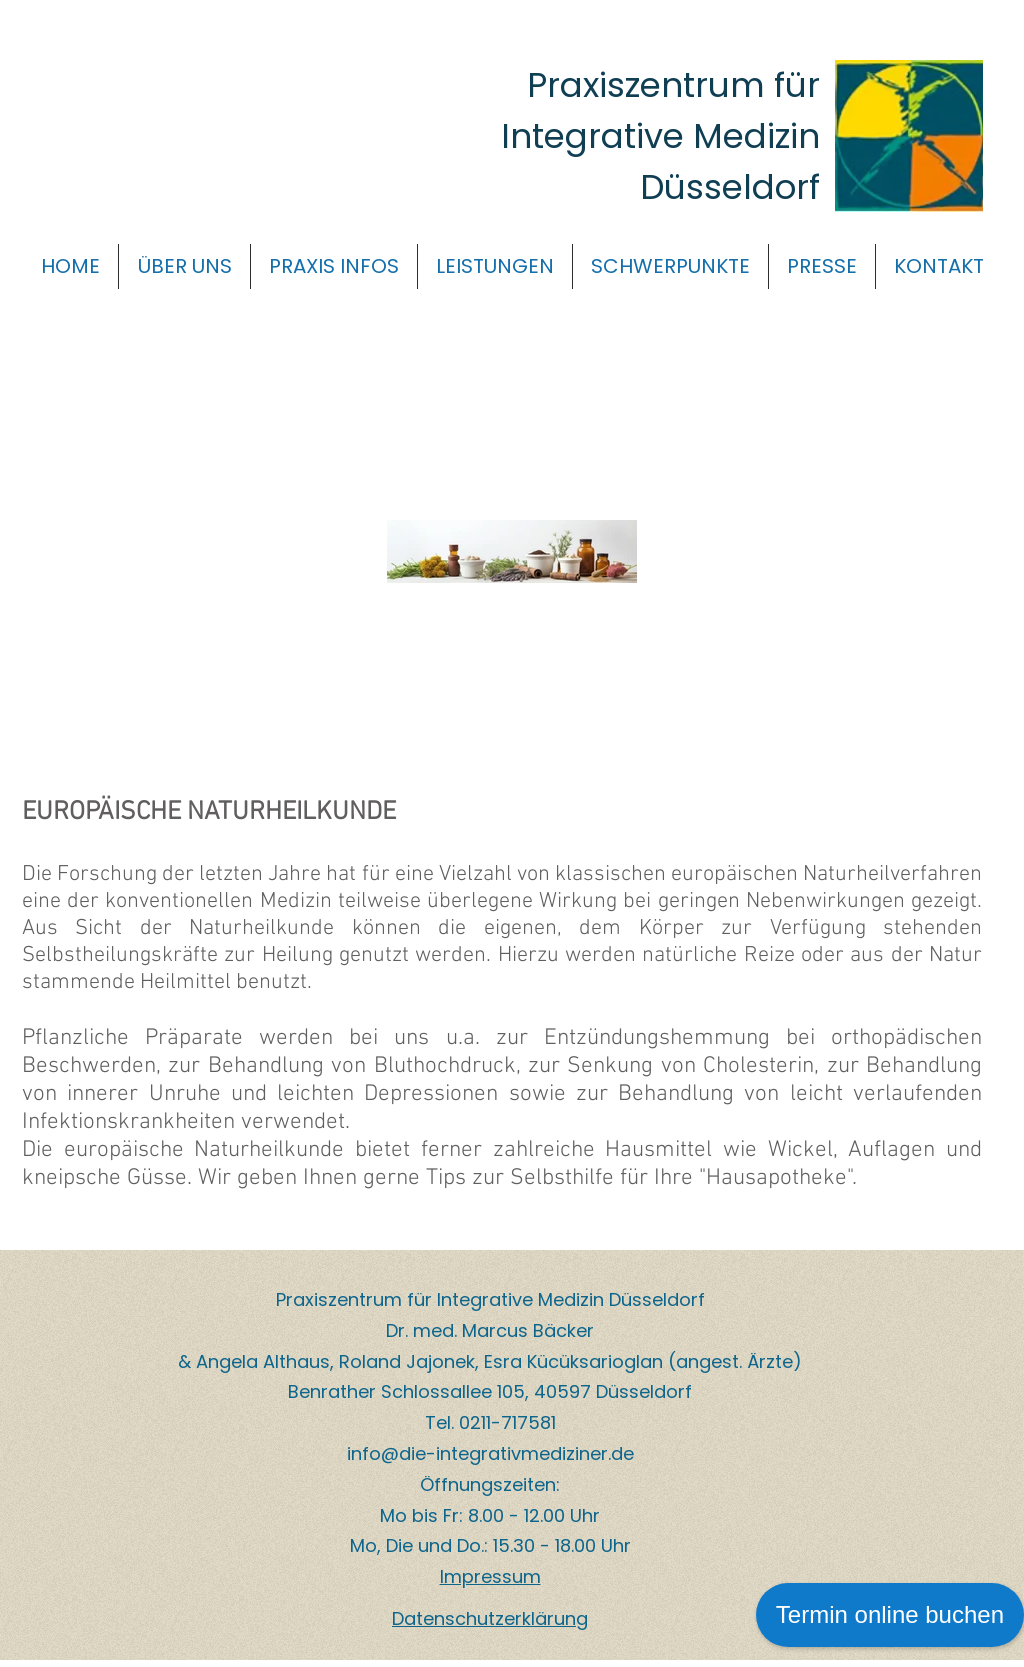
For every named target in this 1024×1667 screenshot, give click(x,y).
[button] (184, 266)
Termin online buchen (890, 1614)
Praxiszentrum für (673, 85)
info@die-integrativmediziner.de (490, 1453)
